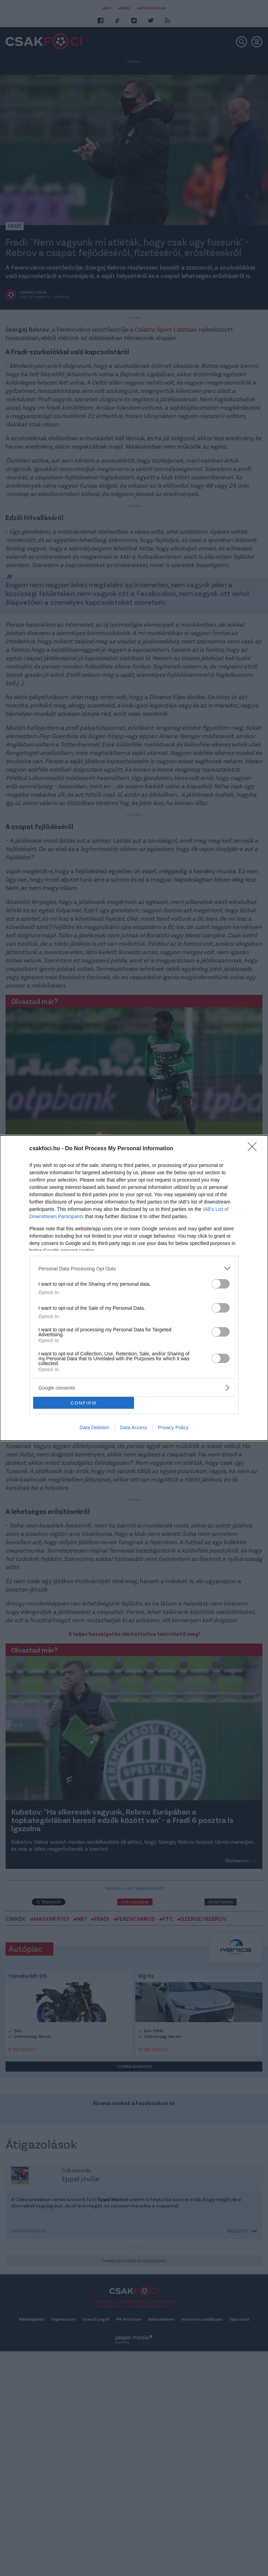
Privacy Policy (173, 1427)
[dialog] (134, 1288)
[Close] (254, 1148)
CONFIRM (83, 1403)
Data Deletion (94, 1427)
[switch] (220, 1284)
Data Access (133, 1427)
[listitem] (134, 1268)
